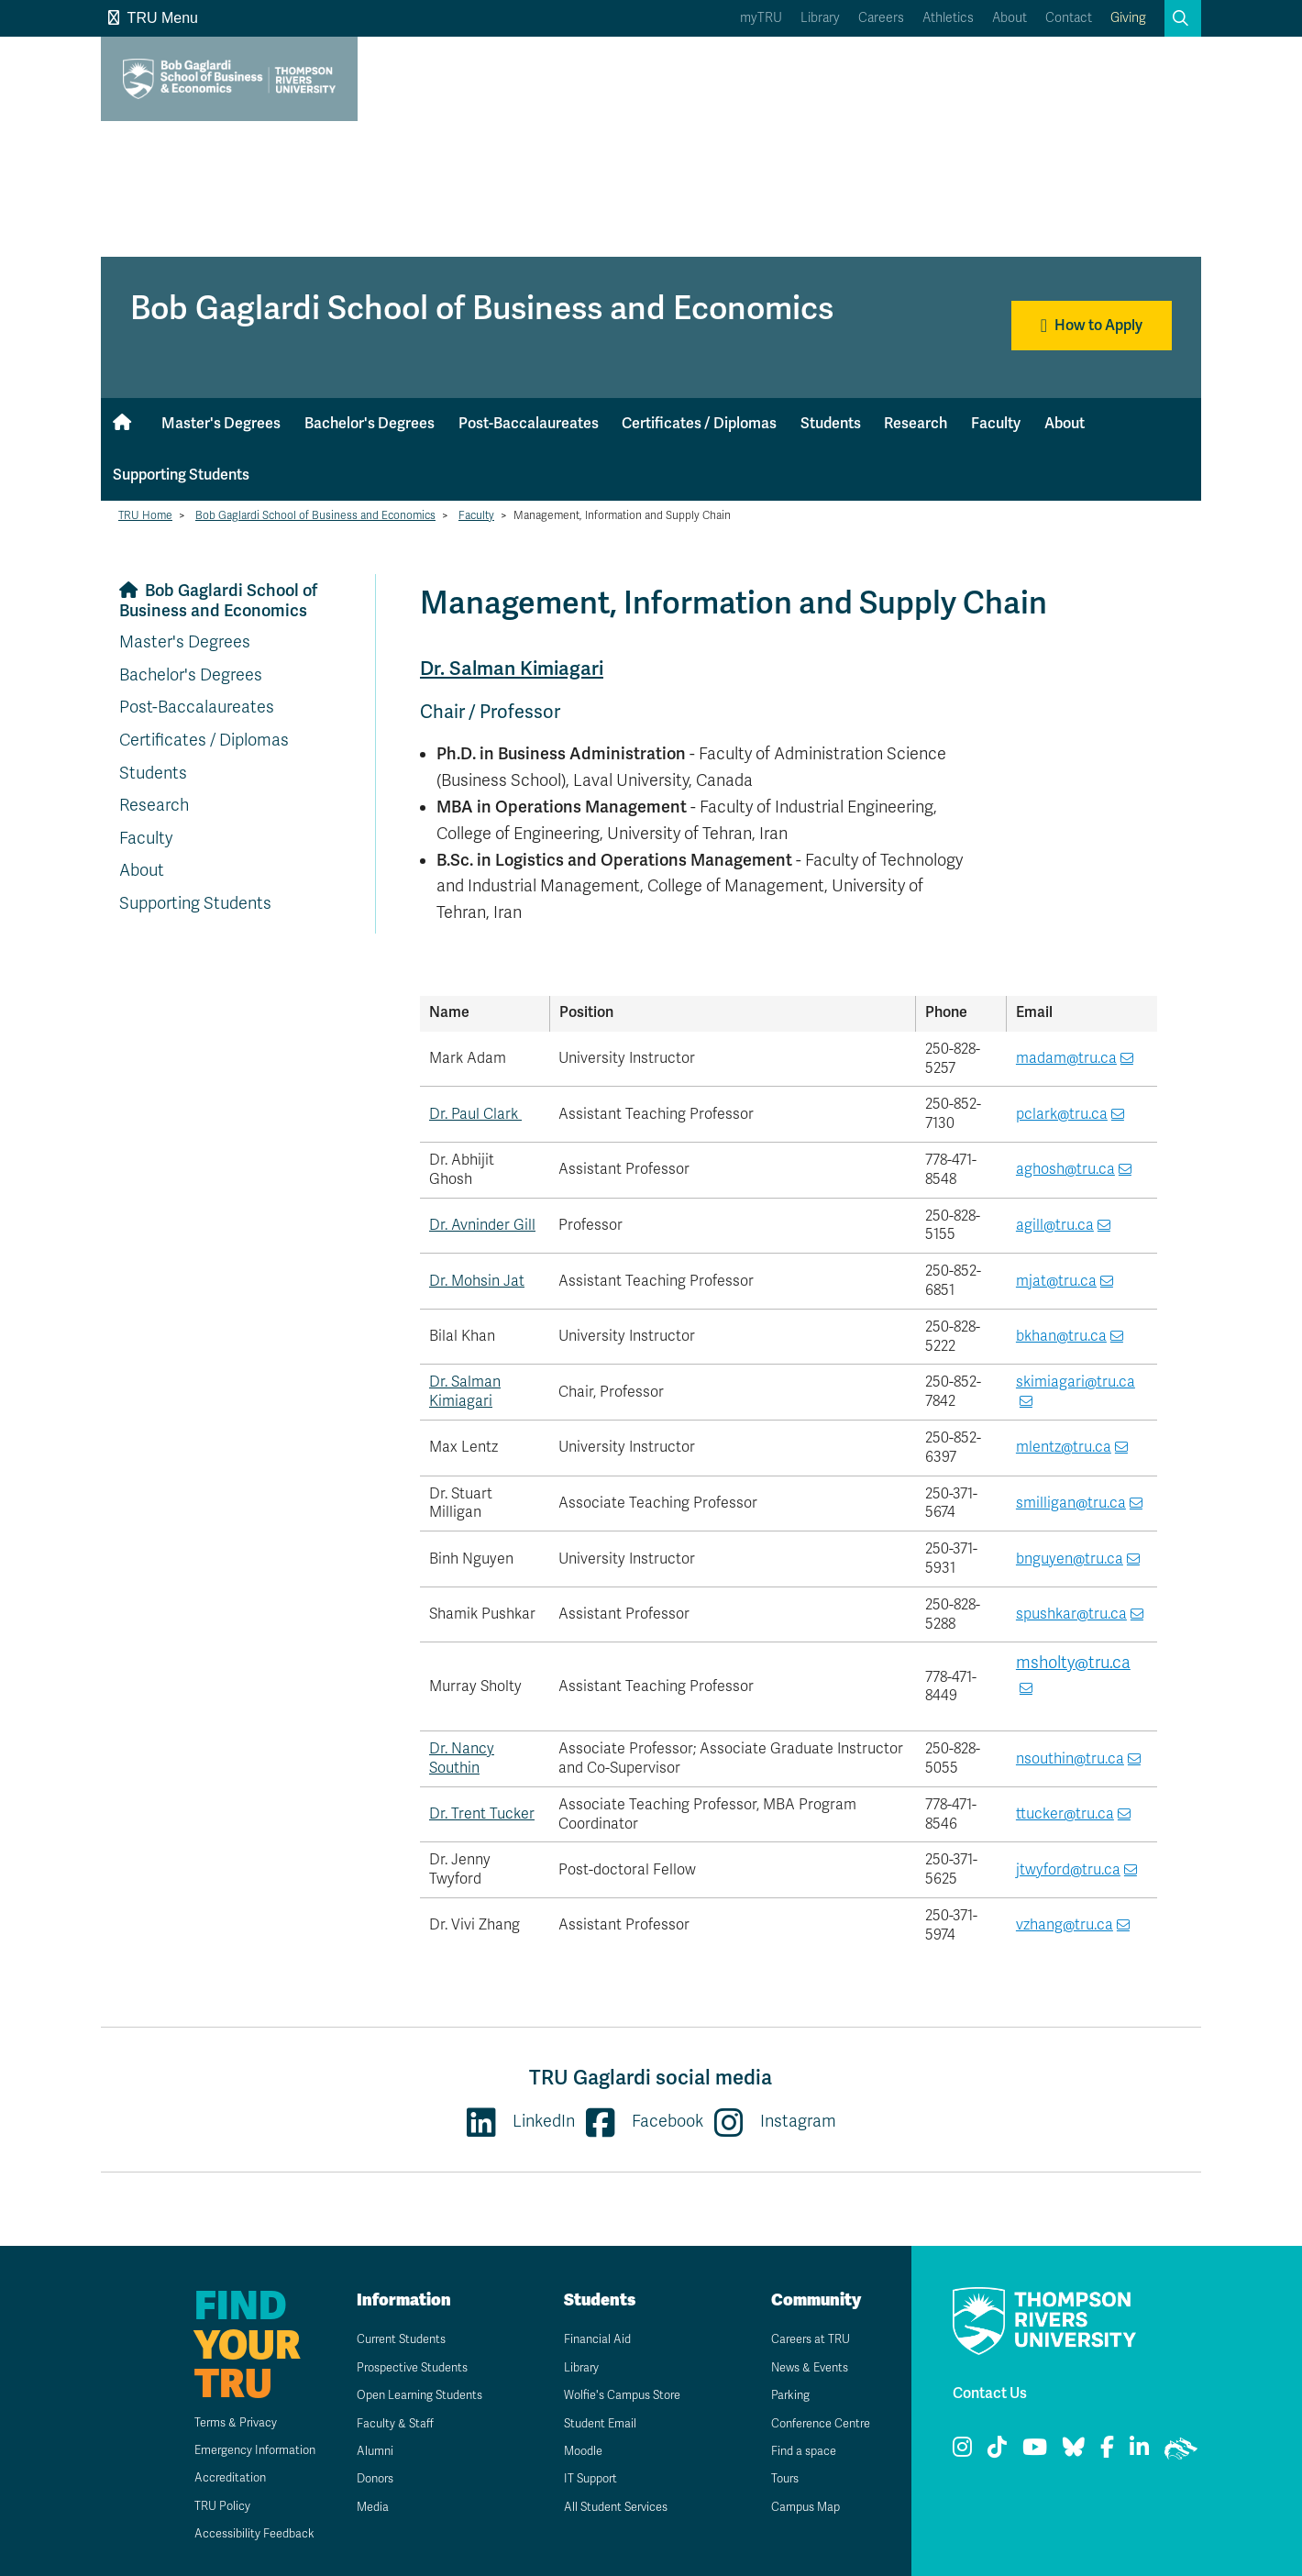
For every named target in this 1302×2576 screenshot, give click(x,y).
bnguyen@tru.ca (1069, 1559)
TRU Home (145, 515)
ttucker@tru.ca (1065, 1814)
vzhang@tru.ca (1064, 1925)
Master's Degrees (221, 423)
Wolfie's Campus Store (615, 2395)
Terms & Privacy (214, 2422)
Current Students (394, 2339)
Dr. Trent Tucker (482, 1814)
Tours (774, 2478)
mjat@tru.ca (1056, 1281)
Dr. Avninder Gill (482, 1225)
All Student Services (608, 2507)
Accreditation (207, 2477)
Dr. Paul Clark (475, 1114)
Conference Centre (814, 2423)
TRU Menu (153, 18)
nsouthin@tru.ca (1070, 1759)
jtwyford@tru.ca (1068, 1870)
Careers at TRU (801, 2339)
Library (820, 18)
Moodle (572, 2451)
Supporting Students (181, 474)
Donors (365, 2478)
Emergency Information (235, 2450)
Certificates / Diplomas (699, 423)
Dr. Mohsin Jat (476, 1281)
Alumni (363, 2451)
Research (915, 423)
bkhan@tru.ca (1061, 1336)
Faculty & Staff (385, 2423)
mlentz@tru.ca (1063, 1447)
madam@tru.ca (1066, 1058)
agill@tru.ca (1055, 1225)
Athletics (948, 18)
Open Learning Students (414, 2395)
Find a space (794, 2451)
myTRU (761, 18)
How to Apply (1091, 325)
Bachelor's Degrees (369, 423)
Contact (1068, 18)
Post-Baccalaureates (528, 423)
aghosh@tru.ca (1065, 1169)
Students (830, 423)
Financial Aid (587, 2339)
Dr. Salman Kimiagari (515, 668)
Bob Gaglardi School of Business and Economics (315, 515)
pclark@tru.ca (1062, 1114)
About (1009, 18)
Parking (779, 2395)
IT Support (581, 2478)
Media (361, 2507)
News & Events (801, 2367)
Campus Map (795, 2507)
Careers (881, 18)
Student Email (590, 2423)
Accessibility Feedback (234, 2533)
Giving (1128, 18)
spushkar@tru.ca (1071, 1614)
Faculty (996, 423)
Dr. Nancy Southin (461, 1758)
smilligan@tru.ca (1071, 1503)
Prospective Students (406, 2367)
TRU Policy (199, 2506)
